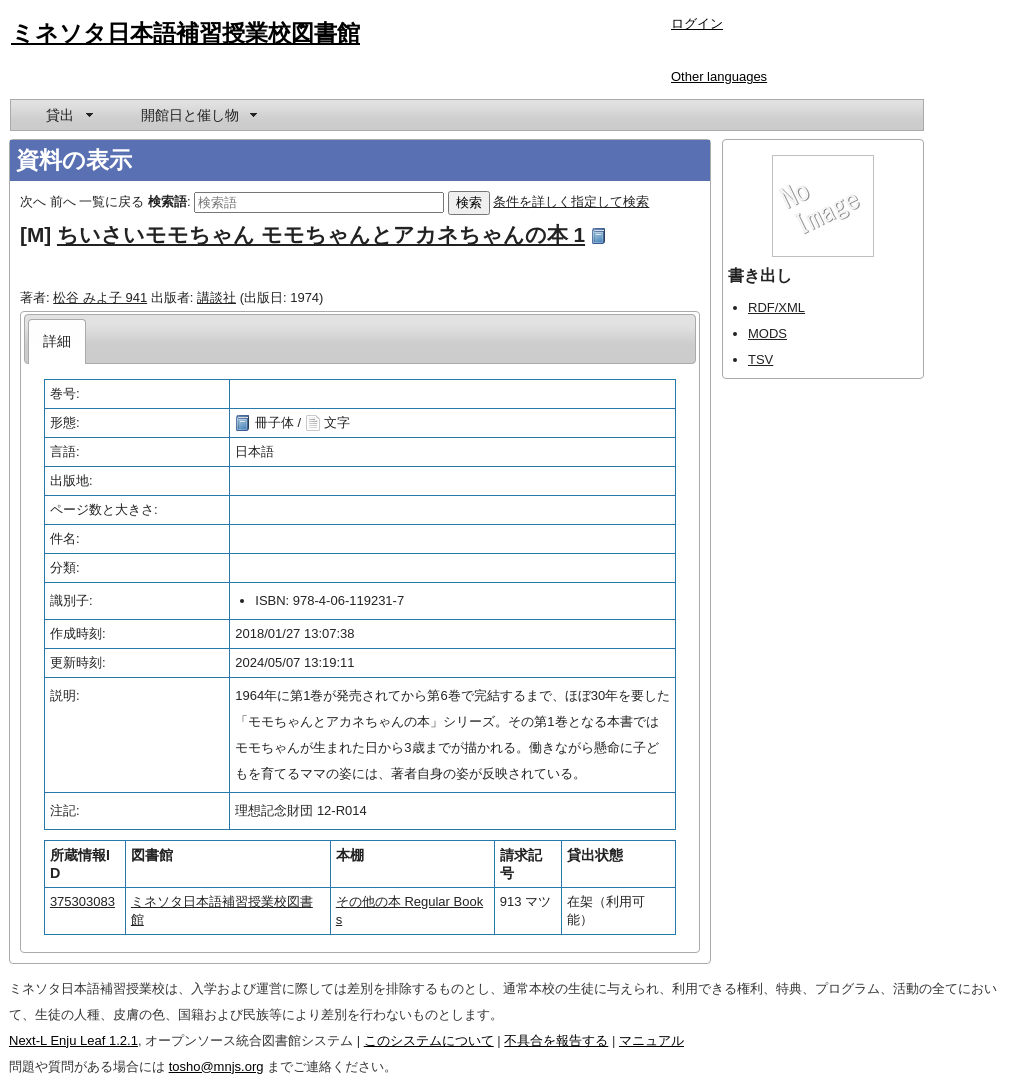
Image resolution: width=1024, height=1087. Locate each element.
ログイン (697, 23)
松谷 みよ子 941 (100, 297)
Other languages (719, 76)
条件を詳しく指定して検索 (571, 201)
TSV (760, 359)
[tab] (57, 341)
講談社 (216, 297)
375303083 (82, 901)
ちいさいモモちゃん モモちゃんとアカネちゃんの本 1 (321, 234)
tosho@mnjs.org (216, 1066)
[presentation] (57, 341)
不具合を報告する (556, 1040)
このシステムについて (429, 1040)
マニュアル (651, 1040)
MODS (767, 333)
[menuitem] (68, 115)
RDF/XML (776, 307)
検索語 (167, 201)
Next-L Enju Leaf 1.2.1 (73, 1040)
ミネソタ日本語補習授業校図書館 (185, 33)
